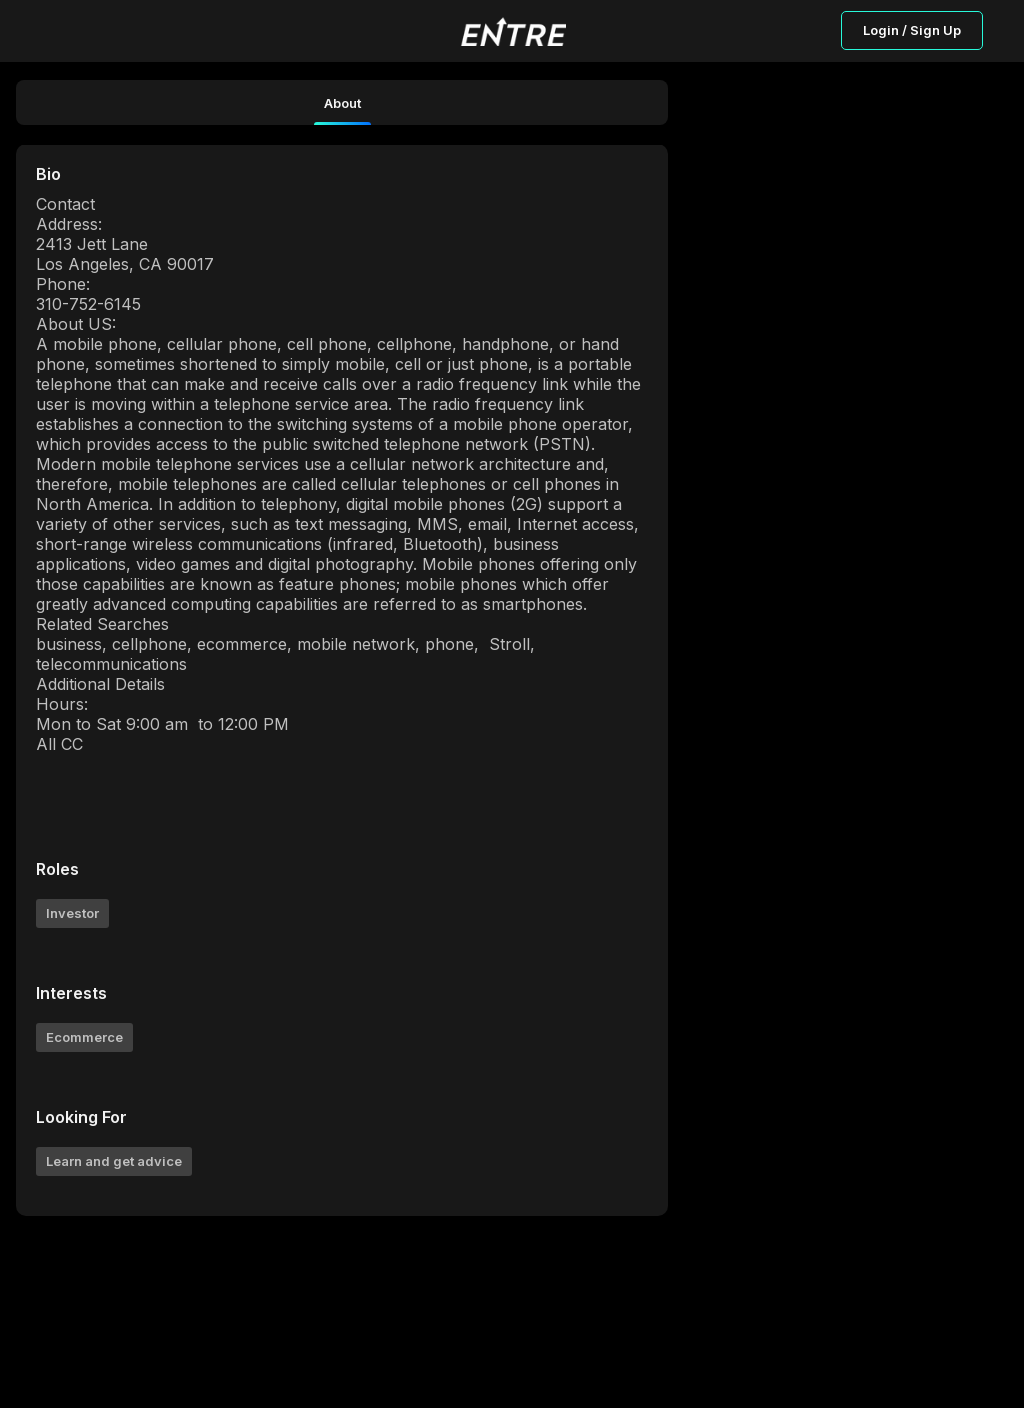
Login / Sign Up (912, 30)
